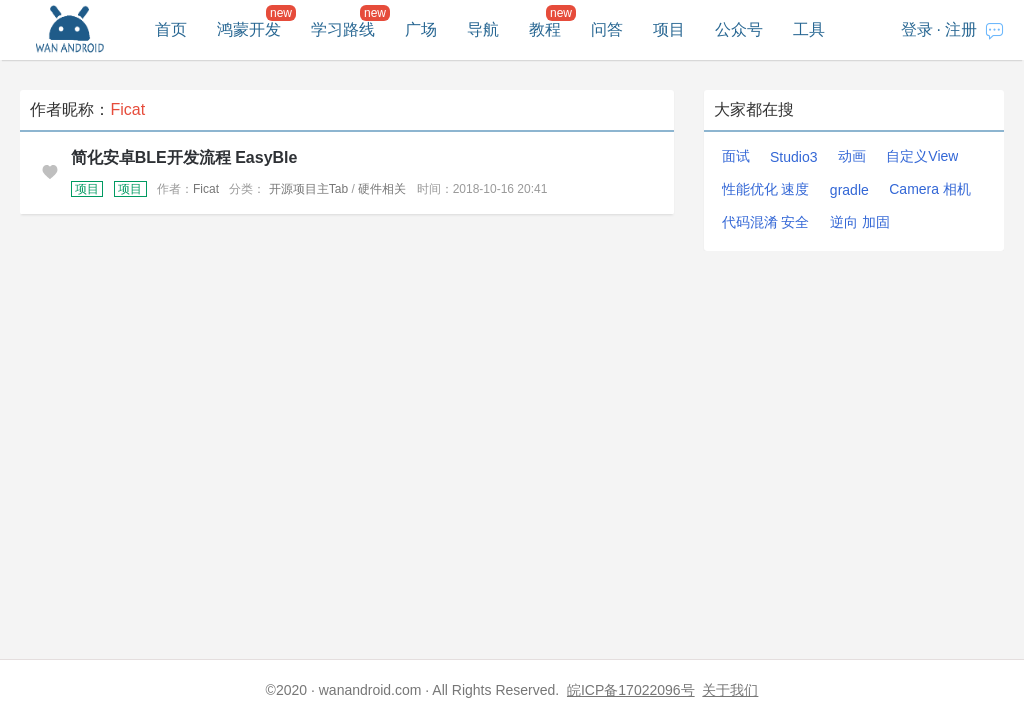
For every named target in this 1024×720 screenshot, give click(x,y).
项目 (669, 29)
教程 (545, 29)
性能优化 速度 (766, 189)
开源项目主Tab (308, 189)
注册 (961, 29)
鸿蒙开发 (249, 29)
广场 (421, 29)
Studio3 (793, 157)
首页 (171, 29)
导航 (483, 29)
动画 (852, 156)
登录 (917, 29)
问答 (607, 29)
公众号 (739, 29)
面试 (736, 156)
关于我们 (730, 690)
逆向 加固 (860, 222)
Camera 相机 (930, 189)
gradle (849, 190)
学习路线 (343, 29)
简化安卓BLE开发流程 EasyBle (184, 157)
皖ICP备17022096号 (631, 690)
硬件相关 (382, 189)
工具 (809, 29)
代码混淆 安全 (766, 222)
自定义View (922, 156)
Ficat (206, 189)
